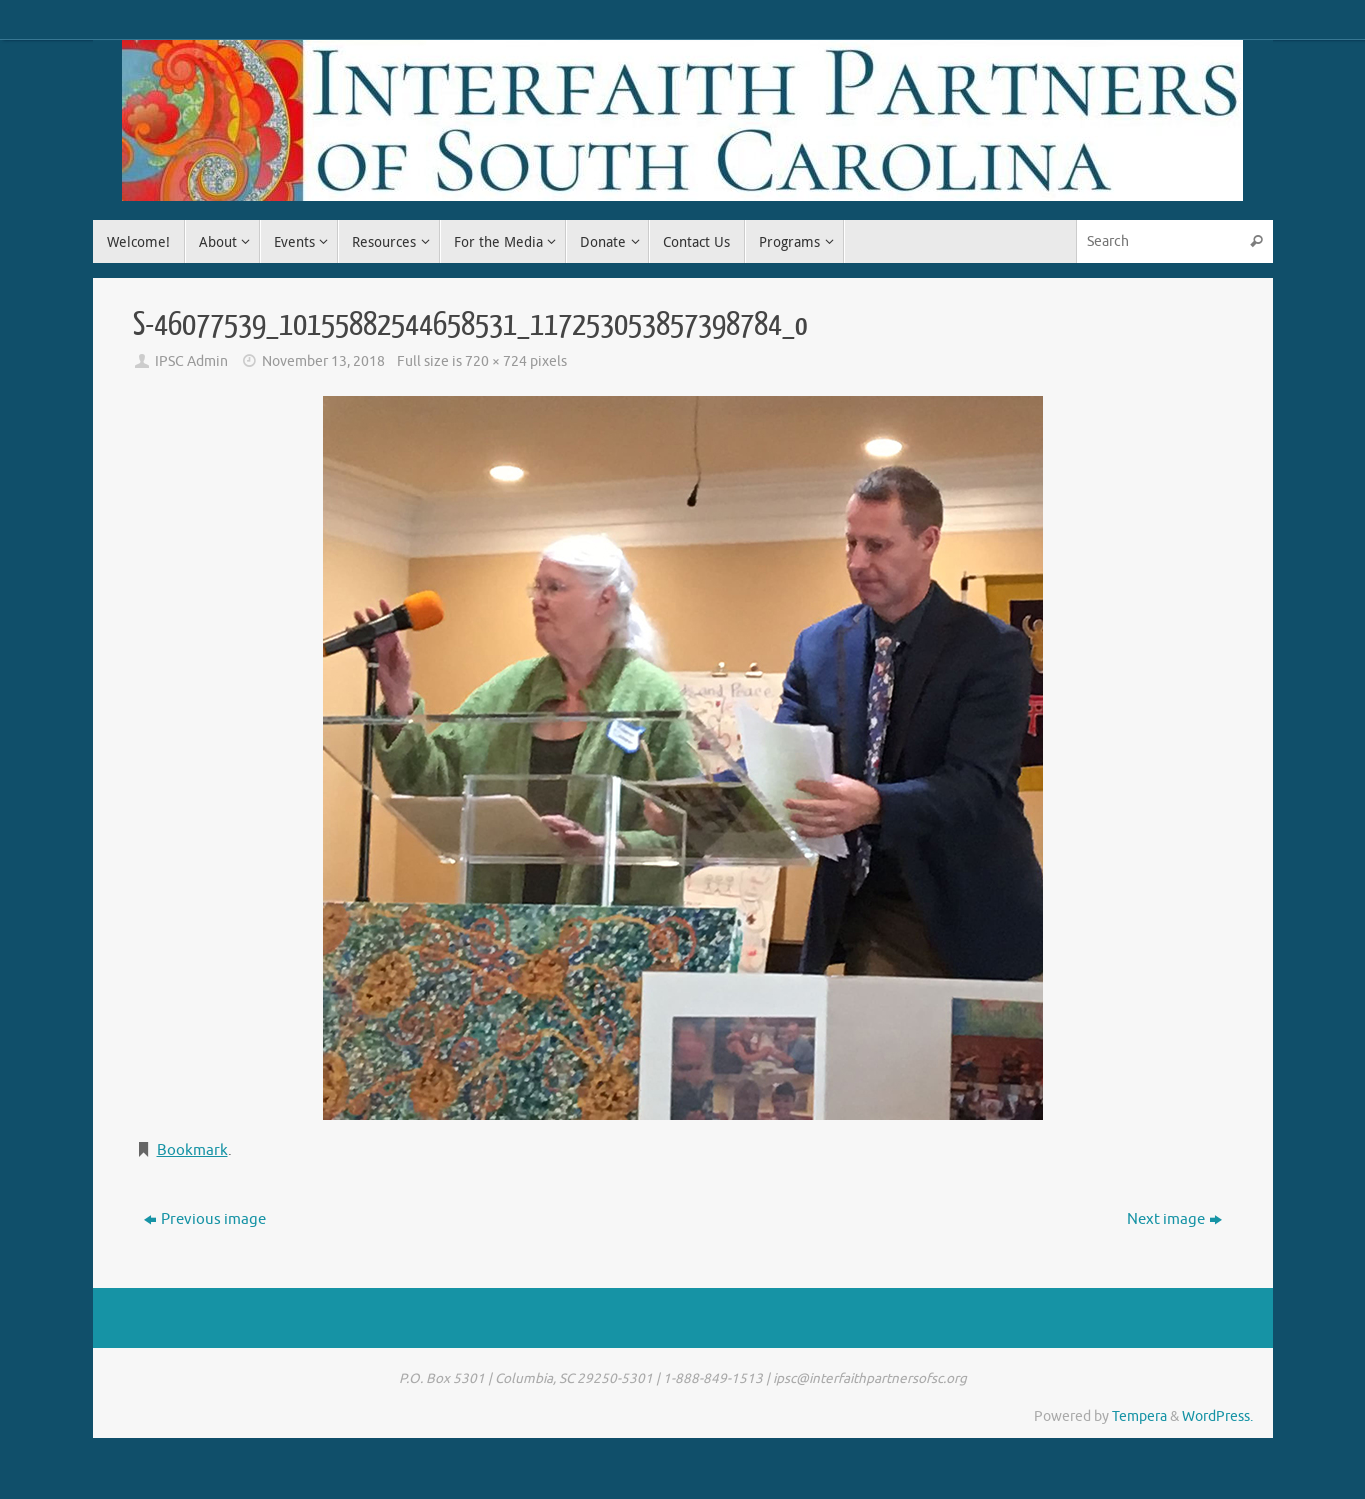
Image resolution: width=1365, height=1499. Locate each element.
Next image (1174, 1219)
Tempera (1139, 1416)
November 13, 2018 (323, 361)
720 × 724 (496, 361)
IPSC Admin (191, 361)
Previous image (205, 1219)
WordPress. (1217, 1416)
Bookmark (192, 1150)
